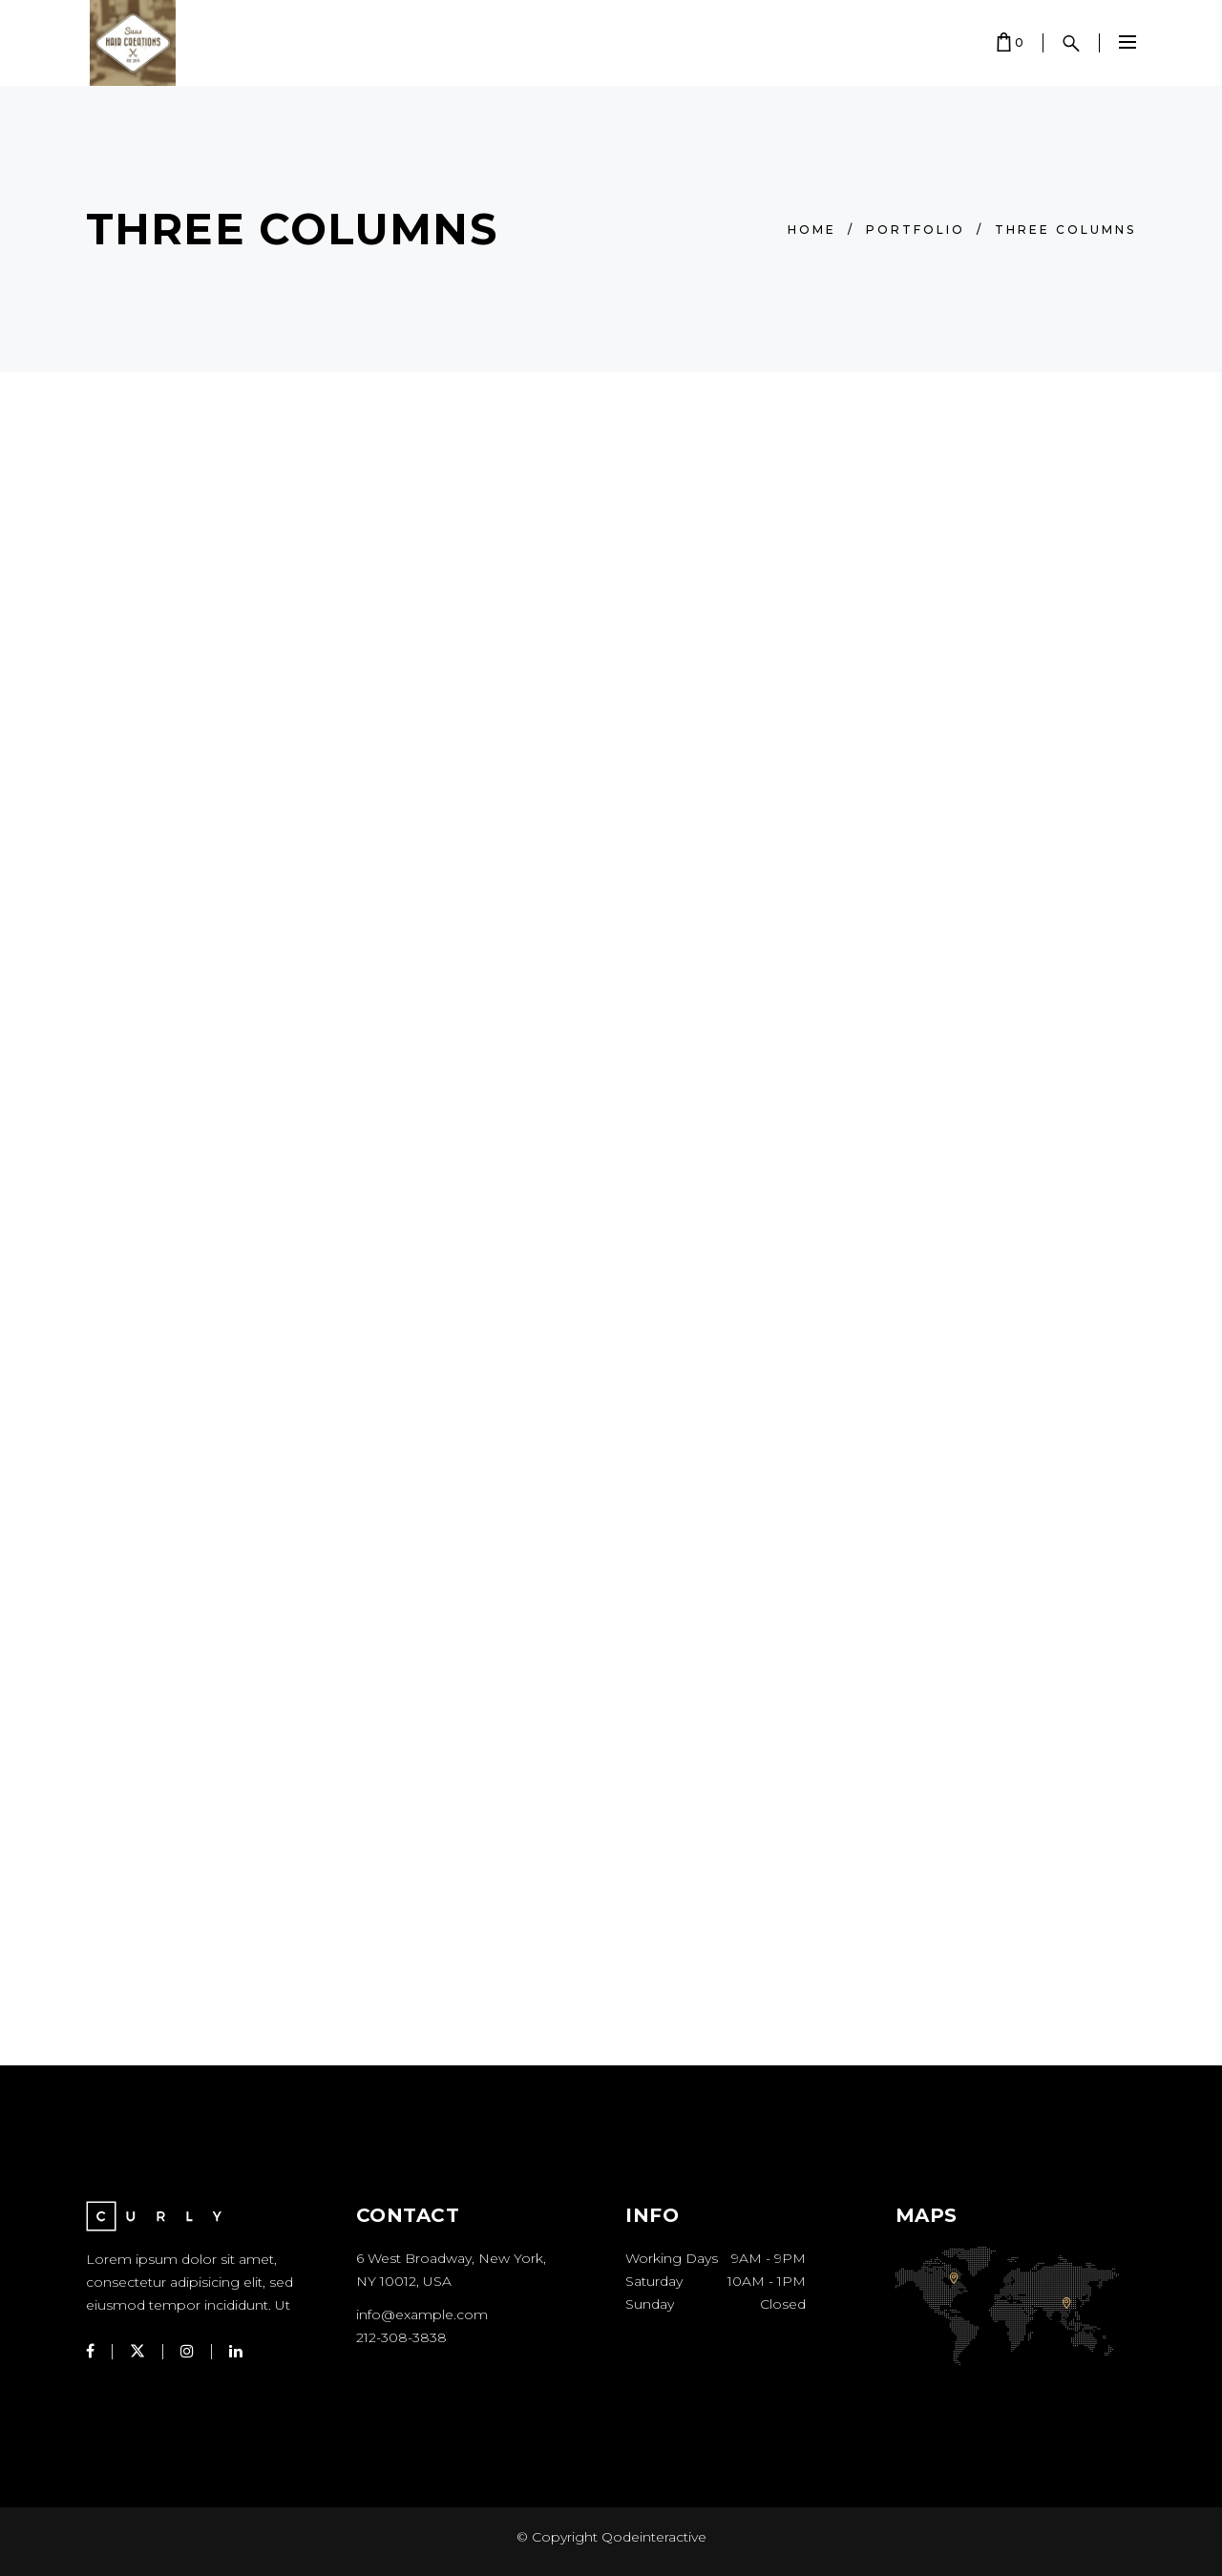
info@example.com (422, 2314)
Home (812, 229)
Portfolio (915, 229)
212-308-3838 (401, 2337)
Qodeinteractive (652, 2536)
